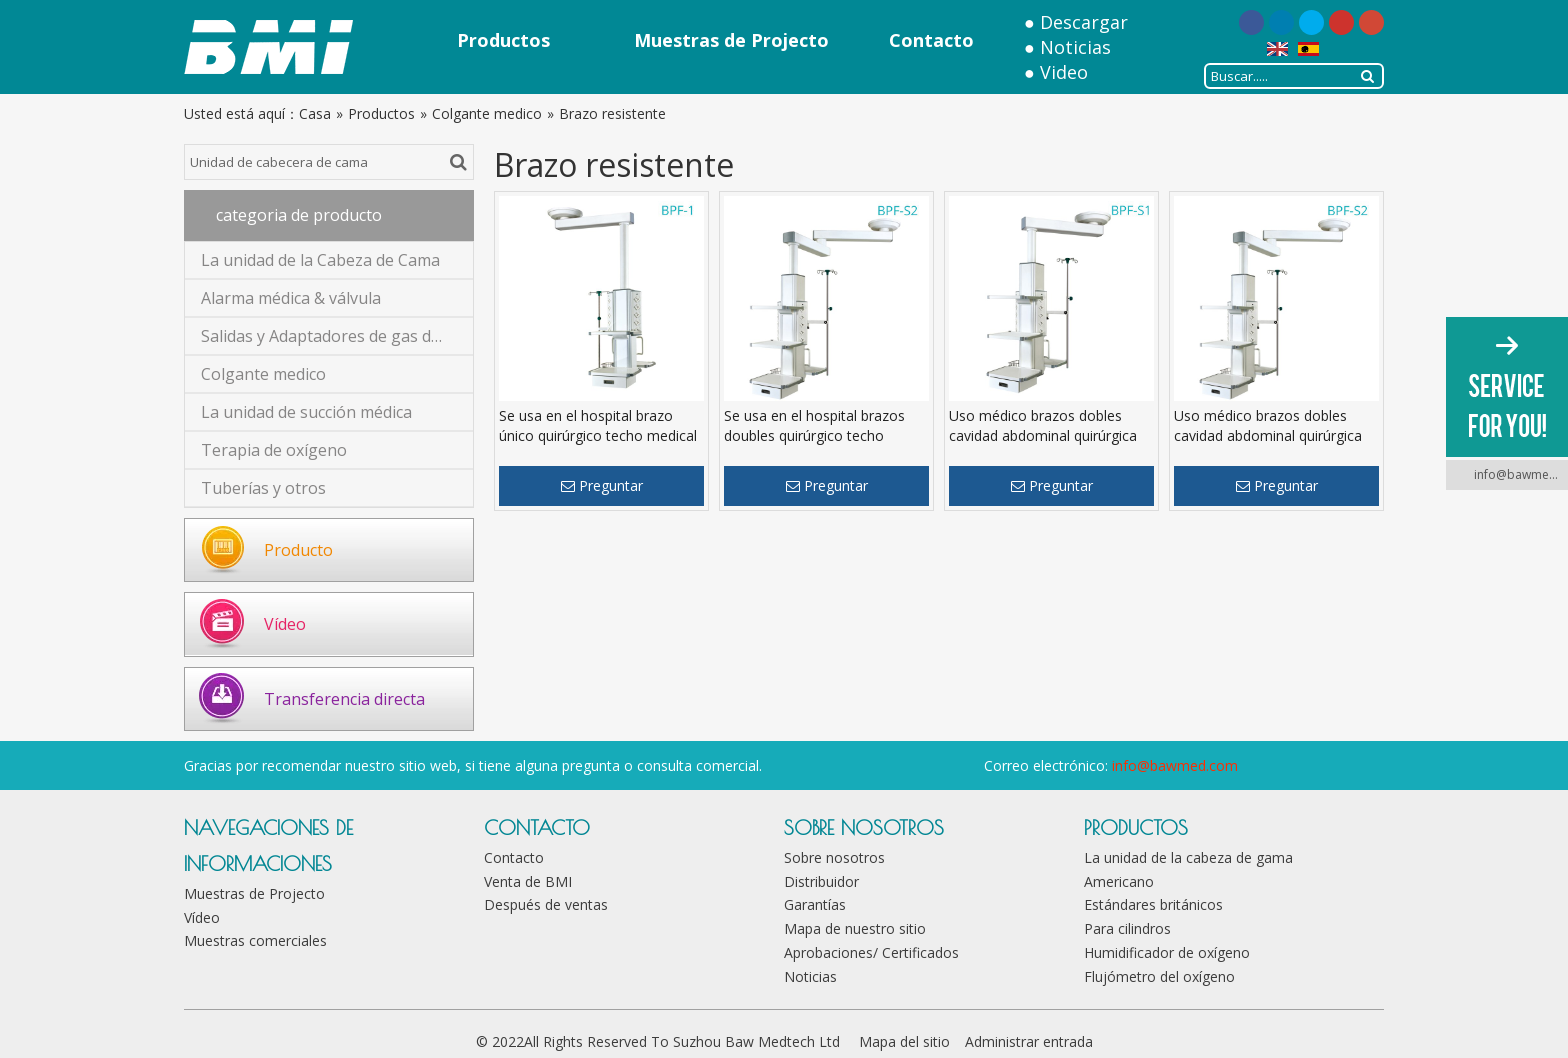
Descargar (1084, 22)
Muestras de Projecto (254, 893)
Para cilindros (1127, 928)
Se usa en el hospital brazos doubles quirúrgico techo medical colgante (814, 435)
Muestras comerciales (255, 940)
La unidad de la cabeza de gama (1188, 857)
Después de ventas (546, 904)
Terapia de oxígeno (274, 450)
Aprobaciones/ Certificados (871, 952)
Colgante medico (263, 374)
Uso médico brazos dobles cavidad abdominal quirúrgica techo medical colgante (1043, 435)
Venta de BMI (528, 881)
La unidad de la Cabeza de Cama (320, 260)
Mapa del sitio (904, 1041)
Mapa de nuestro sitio (855, 928)
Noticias (1075, 47)
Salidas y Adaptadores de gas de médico (337, 336)
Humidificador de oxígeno (1167, 952)
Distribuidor (821, 881)
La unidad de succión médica (306, 412)
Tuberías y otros (263, 488)
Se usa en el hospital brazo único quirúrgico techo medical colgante (598, 435)
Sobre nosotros (834, 857)
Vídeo (285, 624)
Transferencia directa (344, 699)
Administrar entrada (1029, 1041)
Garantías (815, 904)
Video (1064, 72)
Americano (1119, 881)
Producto (298, 550)
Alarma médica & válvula (291, 298)
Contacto (514, 857)
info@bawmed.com (1175, 765)
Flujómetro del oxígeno (1159, 976)
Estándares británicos (1153, 904)
